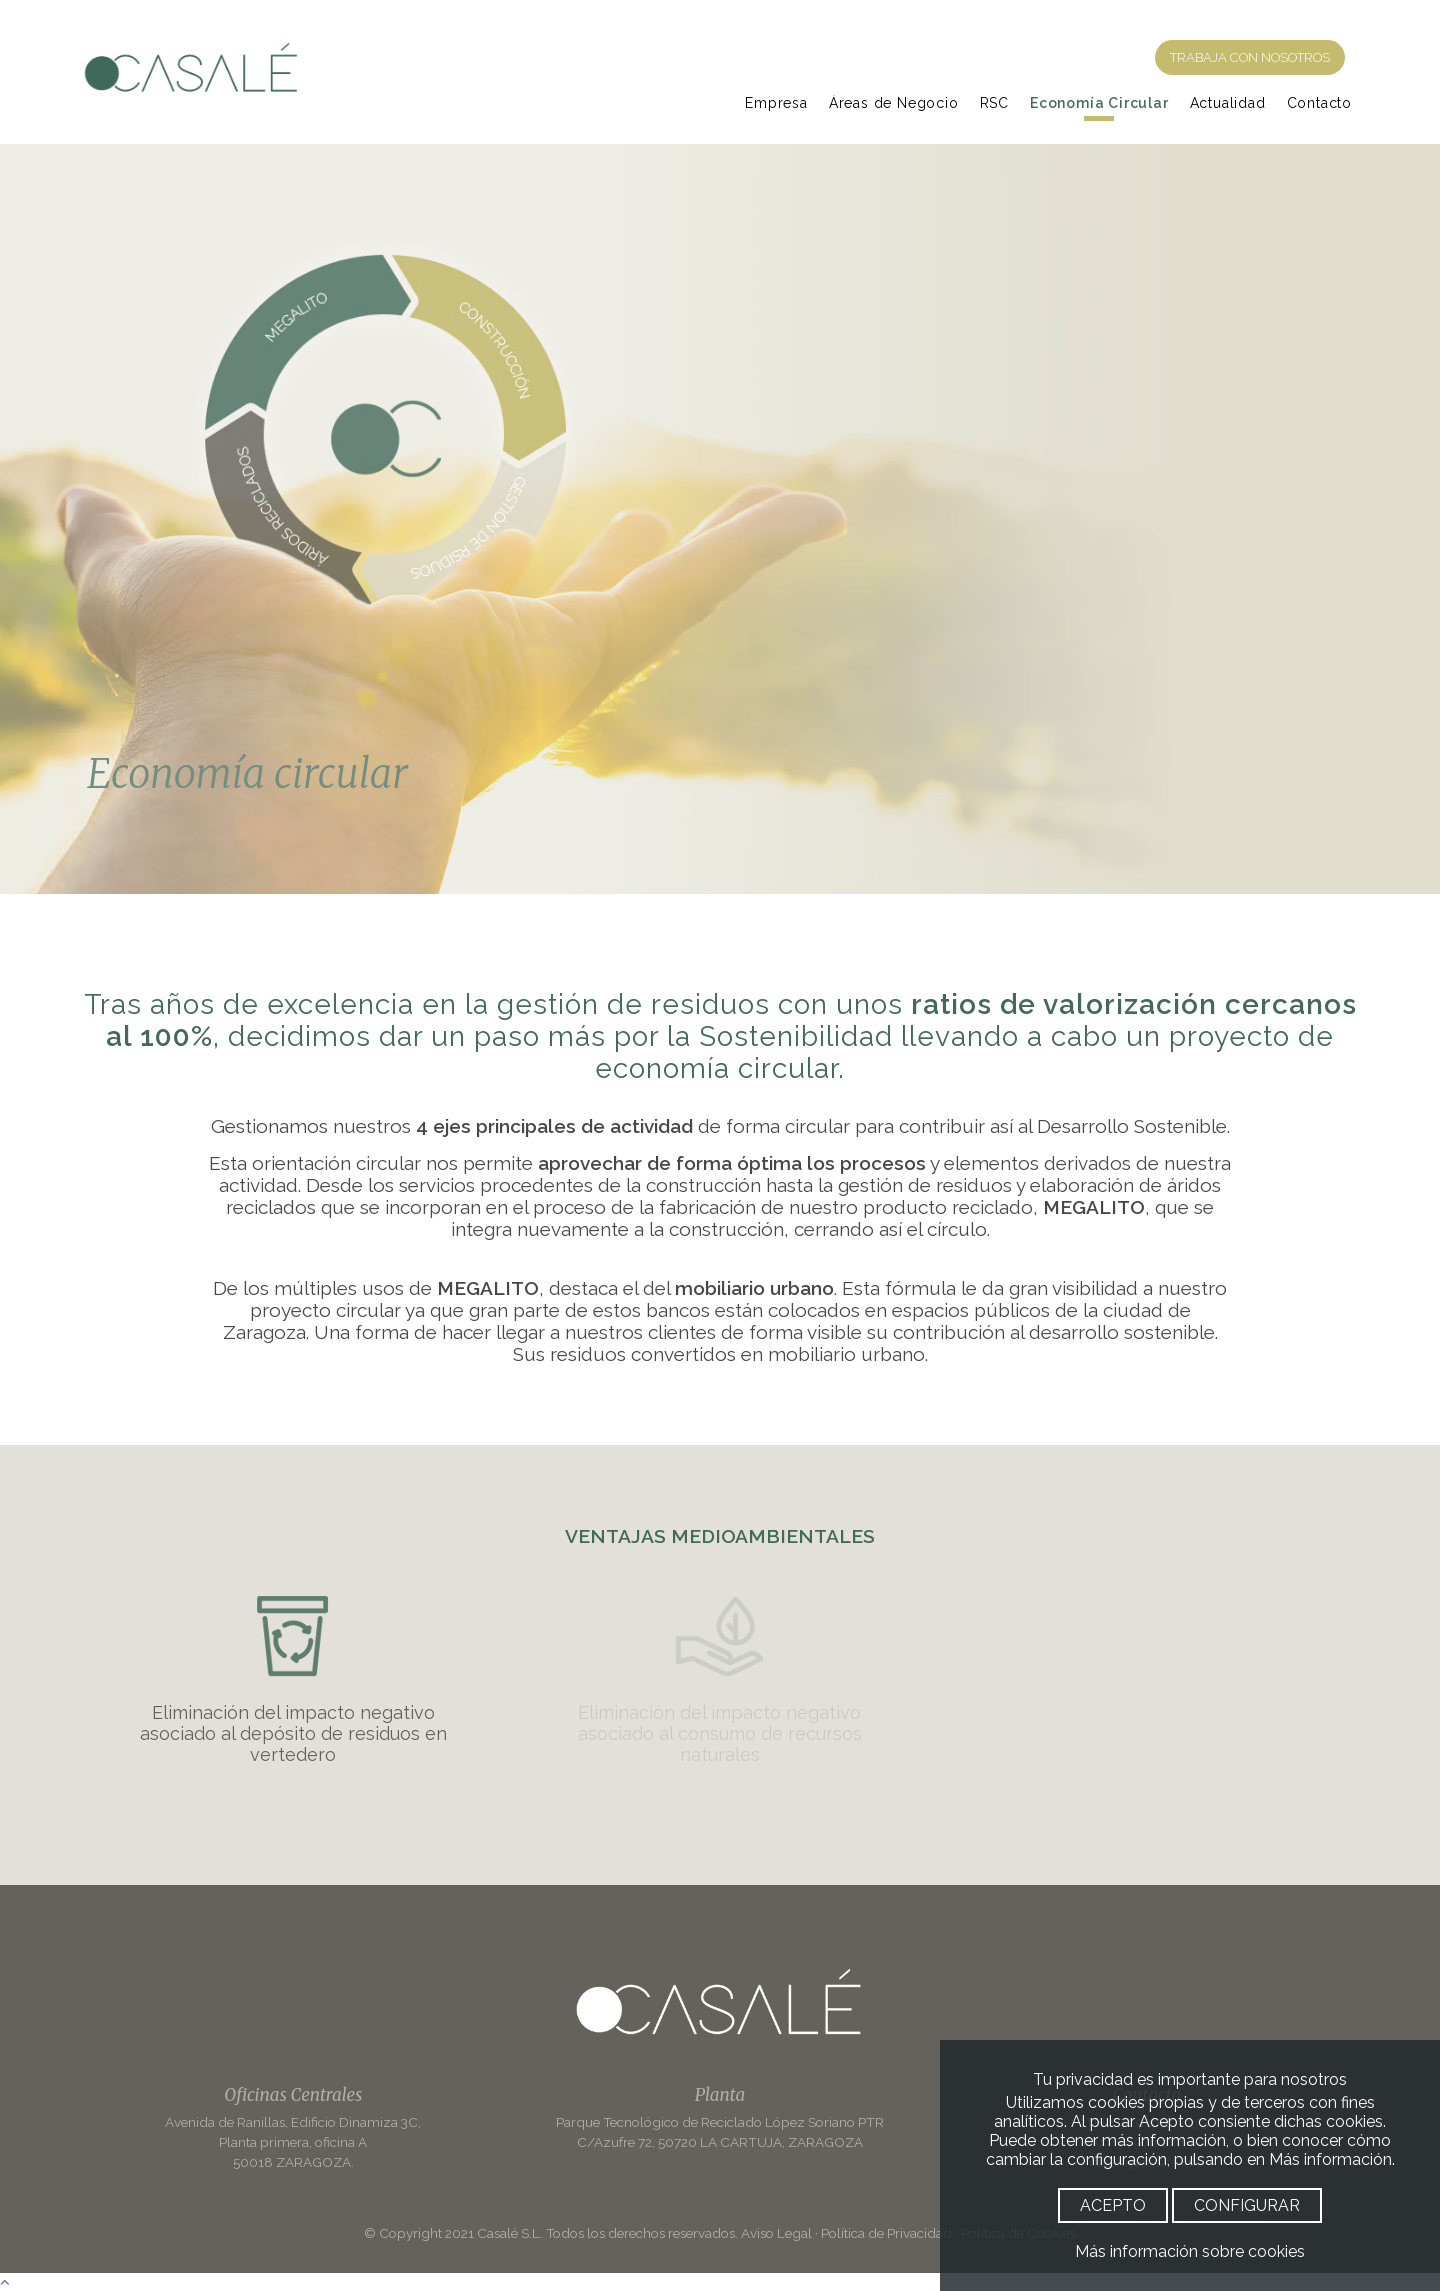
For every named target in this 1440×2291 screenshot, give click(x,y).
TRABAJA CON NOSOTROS (1250, 57)
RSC (994, 103)
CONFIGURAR (1247, 2205)
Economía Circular (1099, 103)
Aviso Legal (776, 2233)
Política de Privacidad (886, 2233)
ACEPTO (1113, 2205)
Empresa (776, 103)
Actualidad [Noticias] (1228, 103)
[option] (720, 519)
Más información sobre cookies (1190, 2251)
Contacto (1319, 103)
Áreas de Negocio (894, 103)
